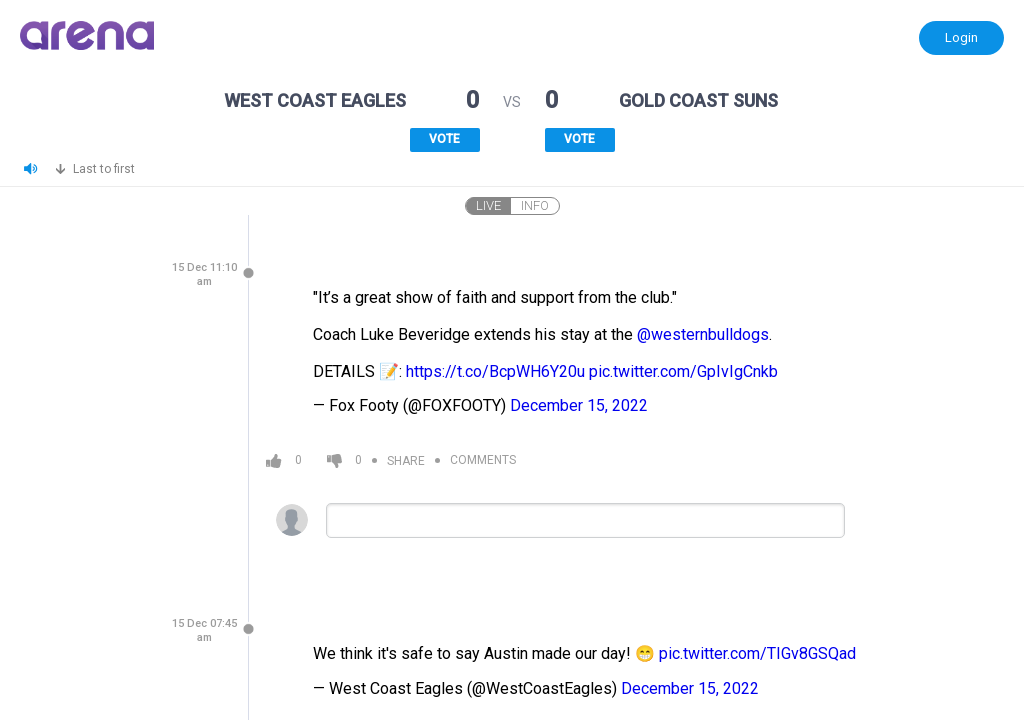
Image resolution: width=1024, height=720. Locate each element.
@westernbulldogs (703, 334)
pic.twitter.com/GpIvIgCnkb (683, 371)
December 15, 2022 (579, 405)
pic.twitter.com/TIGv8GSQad (757, 653)
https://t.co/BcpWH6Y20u (495, 371)
